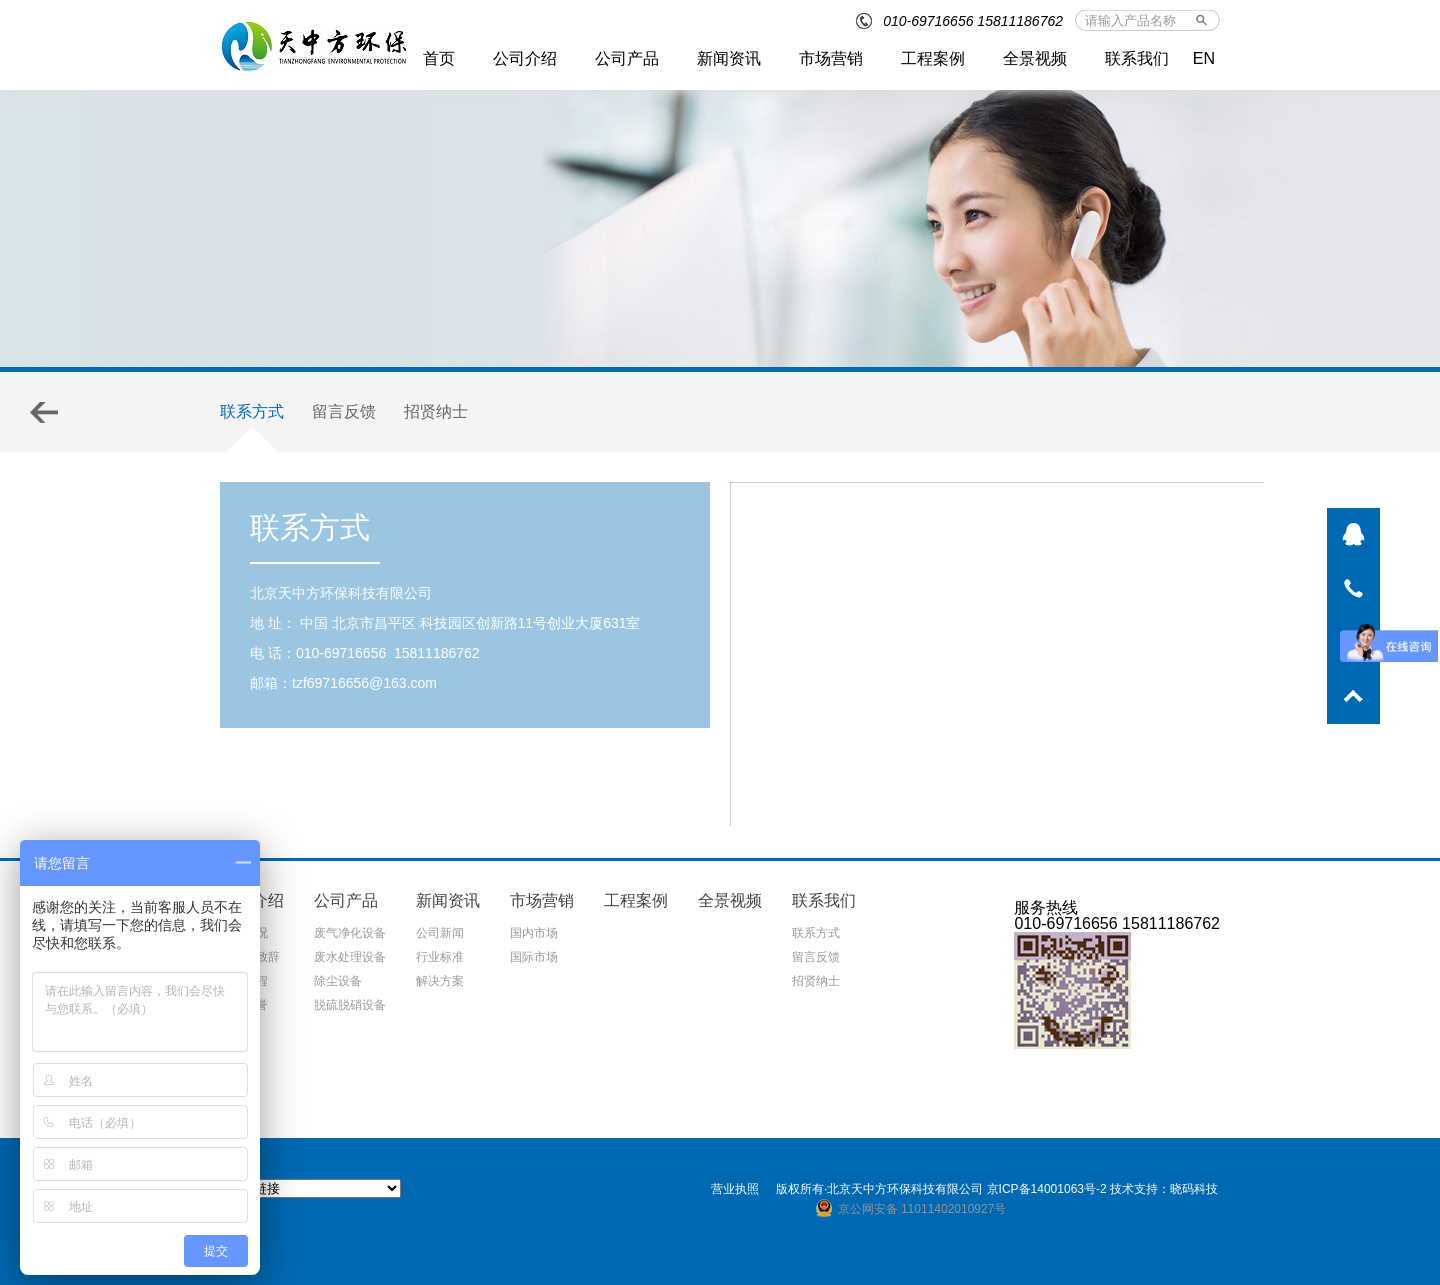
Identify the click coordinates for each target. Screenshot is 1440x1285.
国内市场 (534, 933)
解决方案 (440, 981)
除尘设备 (338, 981)
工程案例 (933, 58)
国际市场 (534, 957)
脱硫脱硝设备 (350, 1005)
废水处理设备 (350, 957)
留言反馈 (344, 411)
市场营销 (831, 58)
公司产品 (627, 58)
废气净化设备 (350, 933)
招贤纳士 (436, 411)
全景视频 (1035, 58)
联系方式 (252, 411)
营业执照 (735, 1189)
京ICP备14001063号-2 (1047, 1189)
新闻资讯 (729, 58)
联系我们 (1137, 58)
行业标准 (440, 957)
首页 (439, 58)
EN (1204, 58)
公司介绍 (525, 58)
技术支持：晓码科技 (1164, 1189)
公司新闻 (440, 933)
